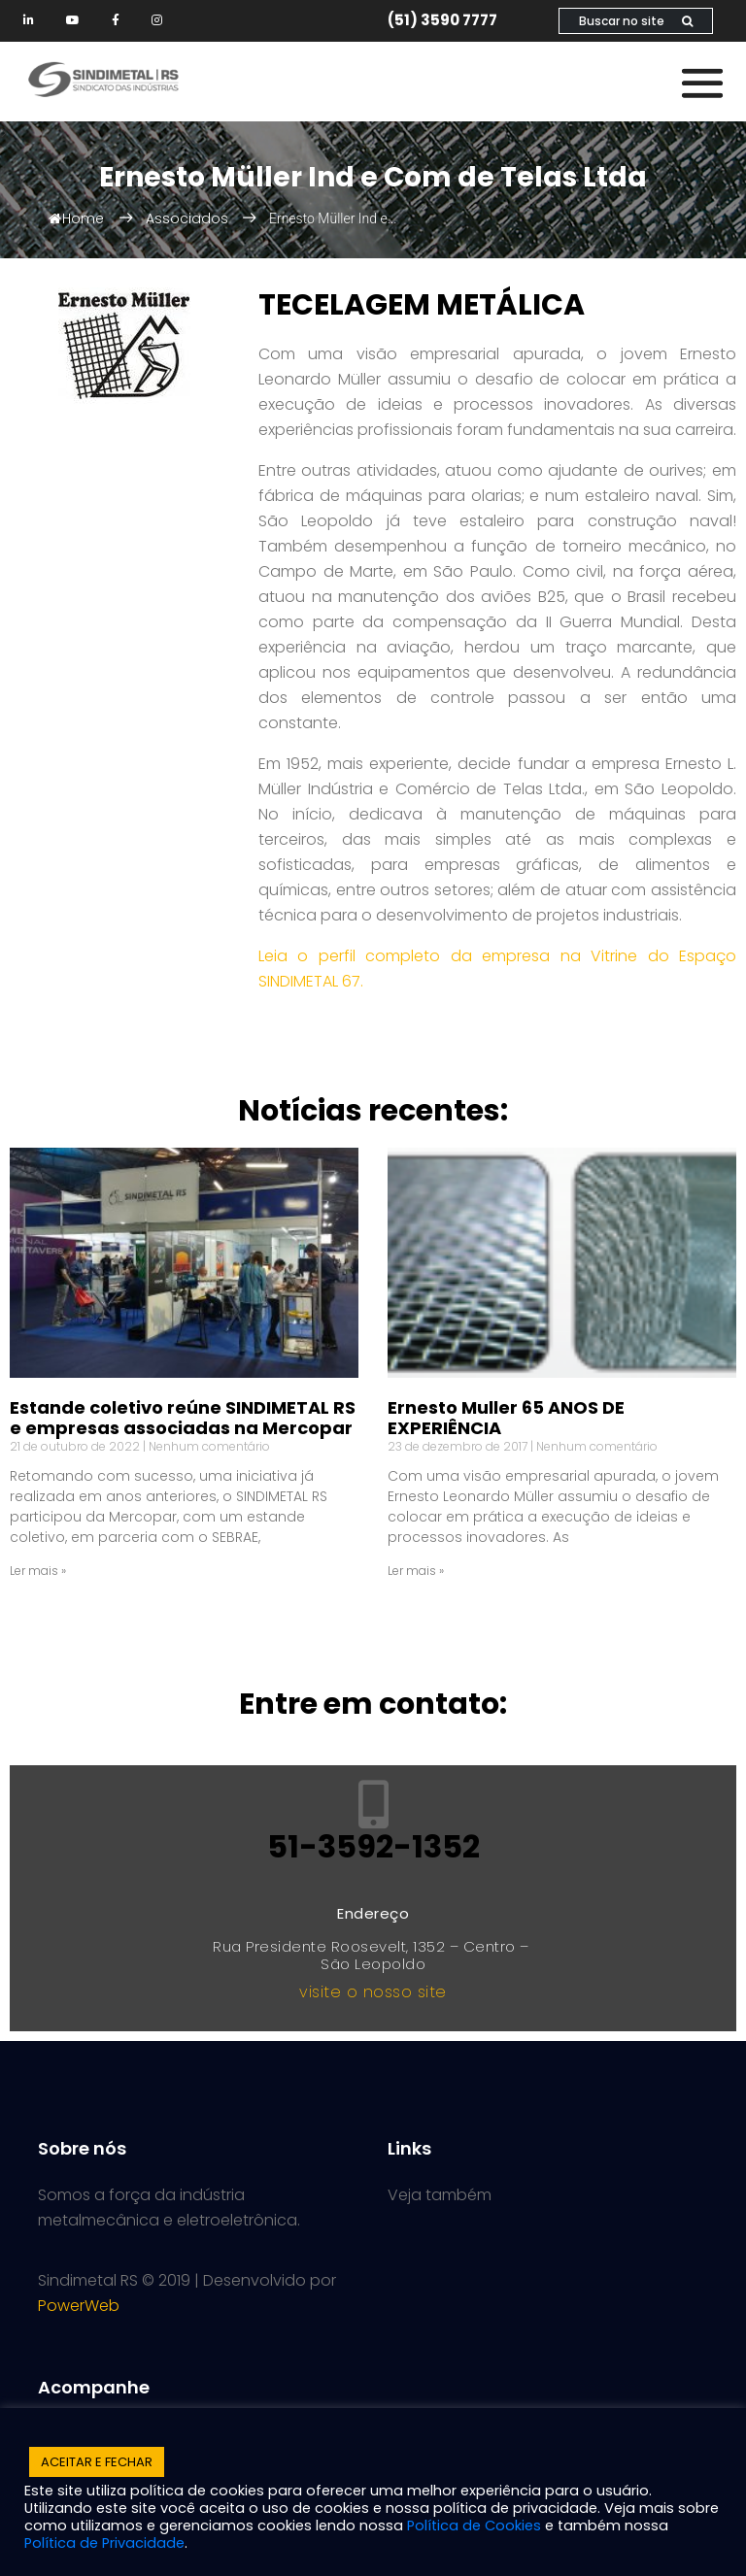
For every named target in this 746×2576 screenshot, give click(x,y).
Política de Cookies (474, 2525)
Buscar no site (636, 21)
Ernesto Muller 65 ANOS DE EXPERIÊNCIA (506, 1418)
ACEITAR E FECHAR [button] (97, 2462)
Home (76, 218)
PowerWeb (78, 2305)
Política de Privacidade (104, 2543)
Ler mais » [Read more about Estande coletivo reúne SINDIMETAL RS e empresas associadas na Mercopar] (38, 1570)
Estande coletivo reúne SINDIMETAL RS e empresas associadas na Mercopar (183, 1418)
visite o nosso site (373, 1992)
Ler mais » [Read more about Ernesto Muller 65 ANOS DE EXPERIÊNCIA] (416, 1570)
